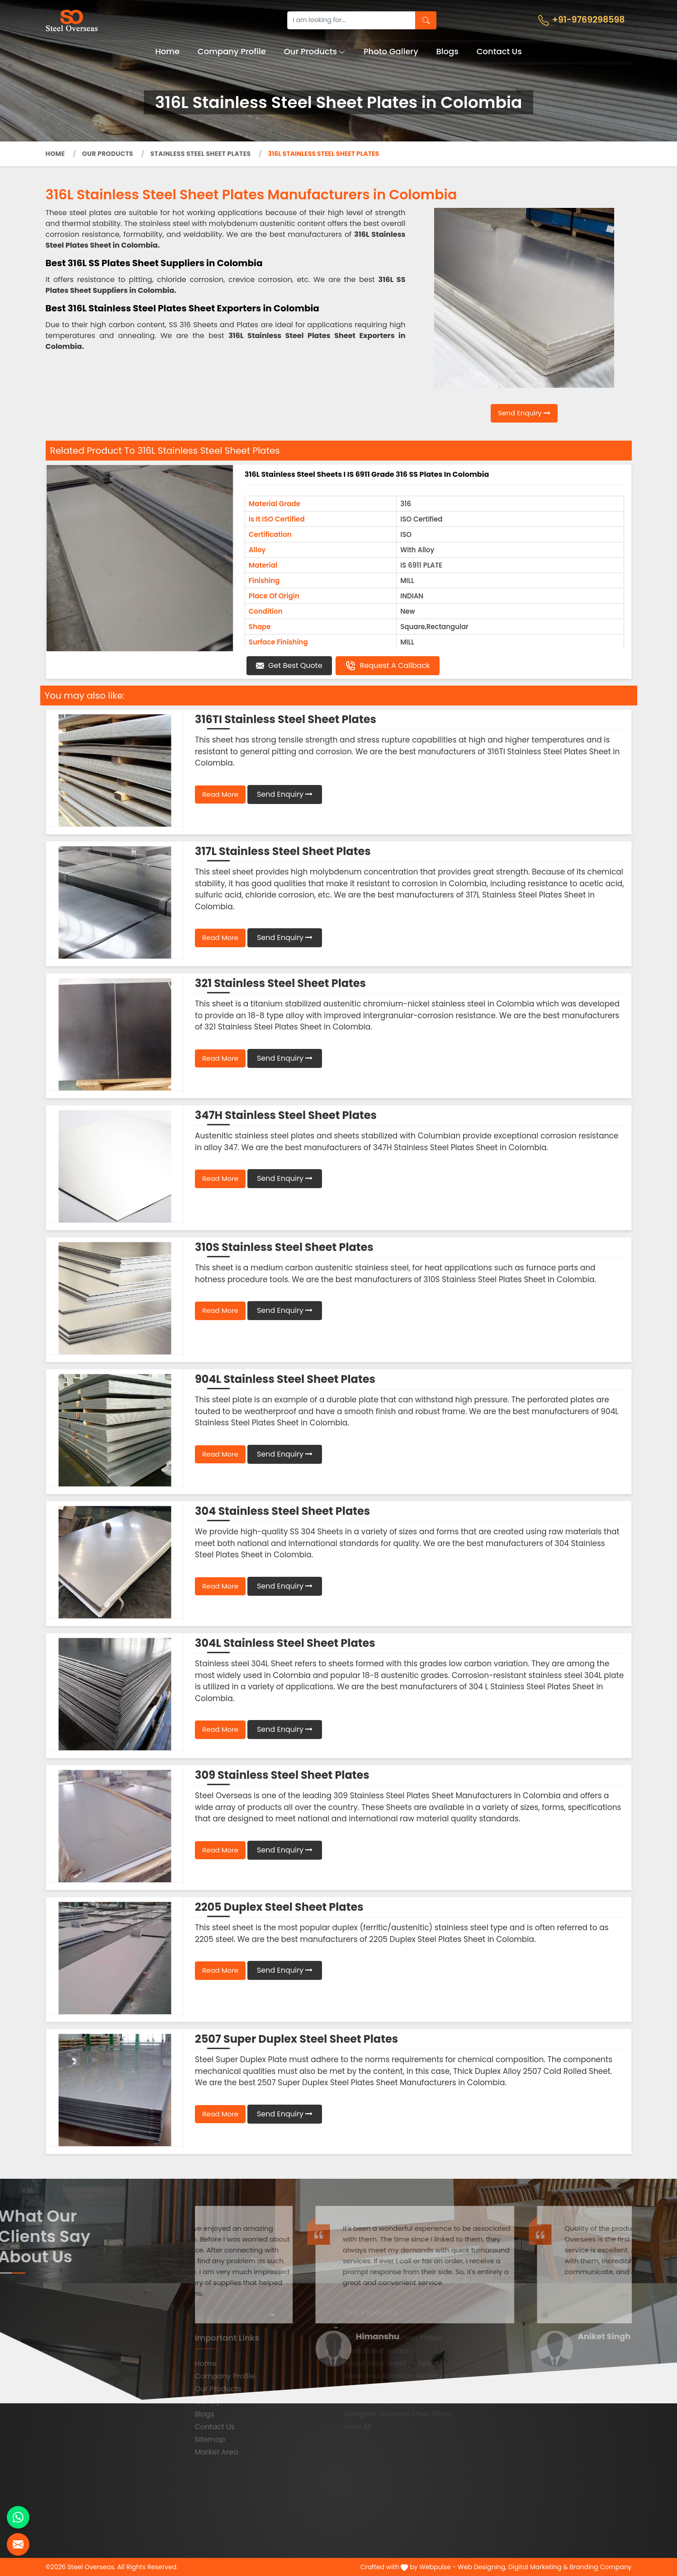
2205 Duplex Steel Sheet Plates (279, 1907)
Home (167, 51)
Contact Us (499, 51)
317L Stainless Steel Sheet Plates (283, 851)
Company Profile (232, 51)
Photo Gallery (391, 51)
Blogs (447, 51)
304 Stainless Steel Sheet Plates (282, 1511)
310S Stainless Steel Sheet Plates (284, 1247)
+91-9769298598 (581, 20)
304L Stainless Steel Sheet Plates (285, 1643)
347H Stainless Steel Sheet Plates (286, 1115)
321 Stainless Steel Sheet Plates (280, 983)
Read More (220, 794)
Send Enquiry (524, 413)
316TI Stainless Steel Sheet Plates (285, 719)
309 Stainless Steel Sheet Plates (282, 1775)
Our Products (315, 51)
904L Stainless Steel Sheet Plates (285, 1379)
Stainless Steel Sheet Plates (201, 153)
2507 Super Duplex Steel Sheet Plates (296, 2039)
